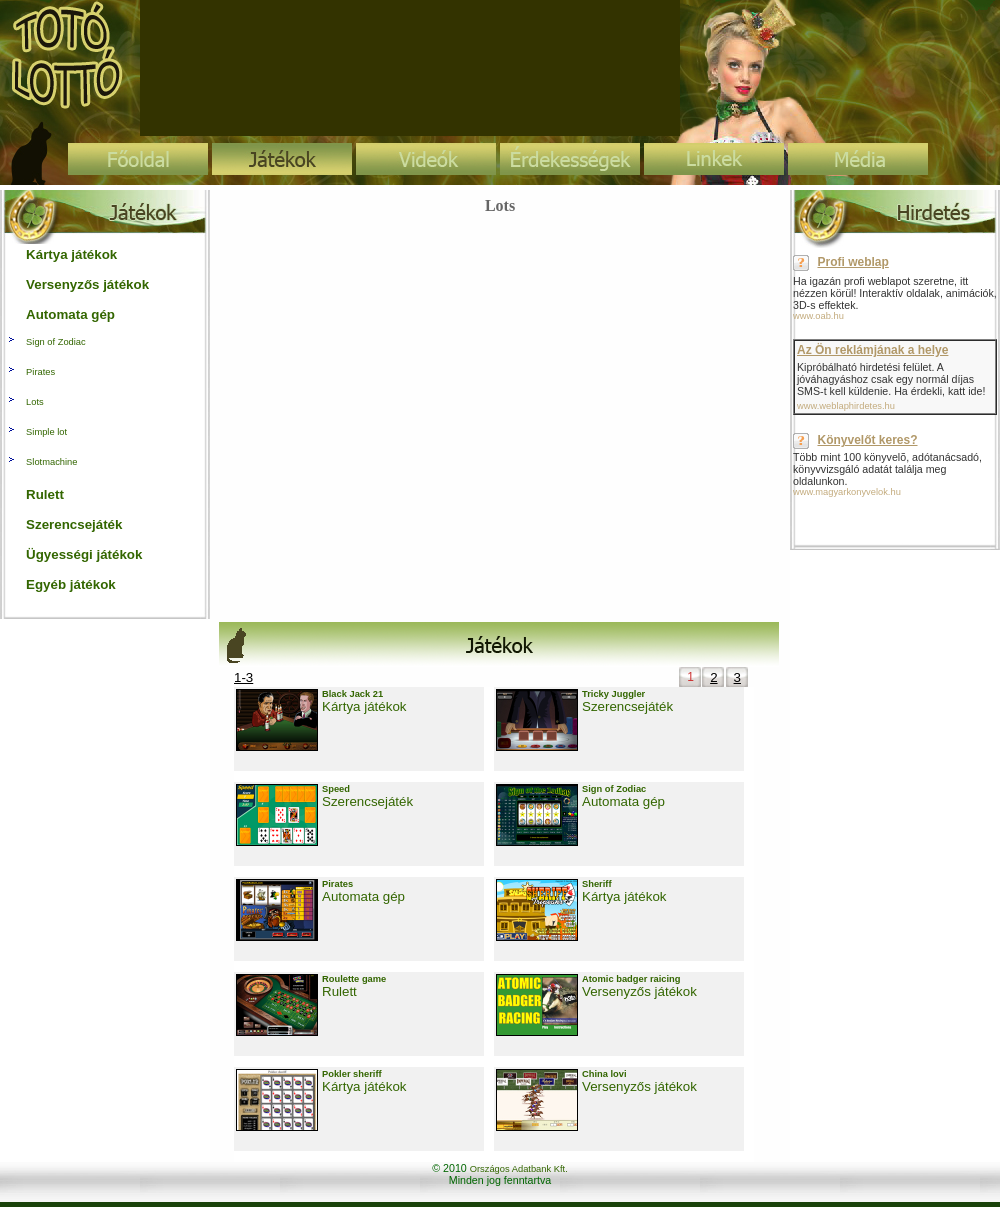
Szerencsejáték (627, 706)
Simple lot (46, 432)
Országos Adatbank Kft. (519, 1169)
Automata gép (623, 801)
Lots (35, 402)
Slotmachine (51, 462)
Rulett (339, 991)
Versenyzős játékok (639, 991)
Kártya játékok (364, 706)
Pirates (40, 372)
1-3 (243, 677)
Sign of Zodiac (56, 342)
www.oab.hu (818, 316)
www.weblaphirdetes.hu (846, 406)
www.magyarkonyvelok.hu (847, 492)
